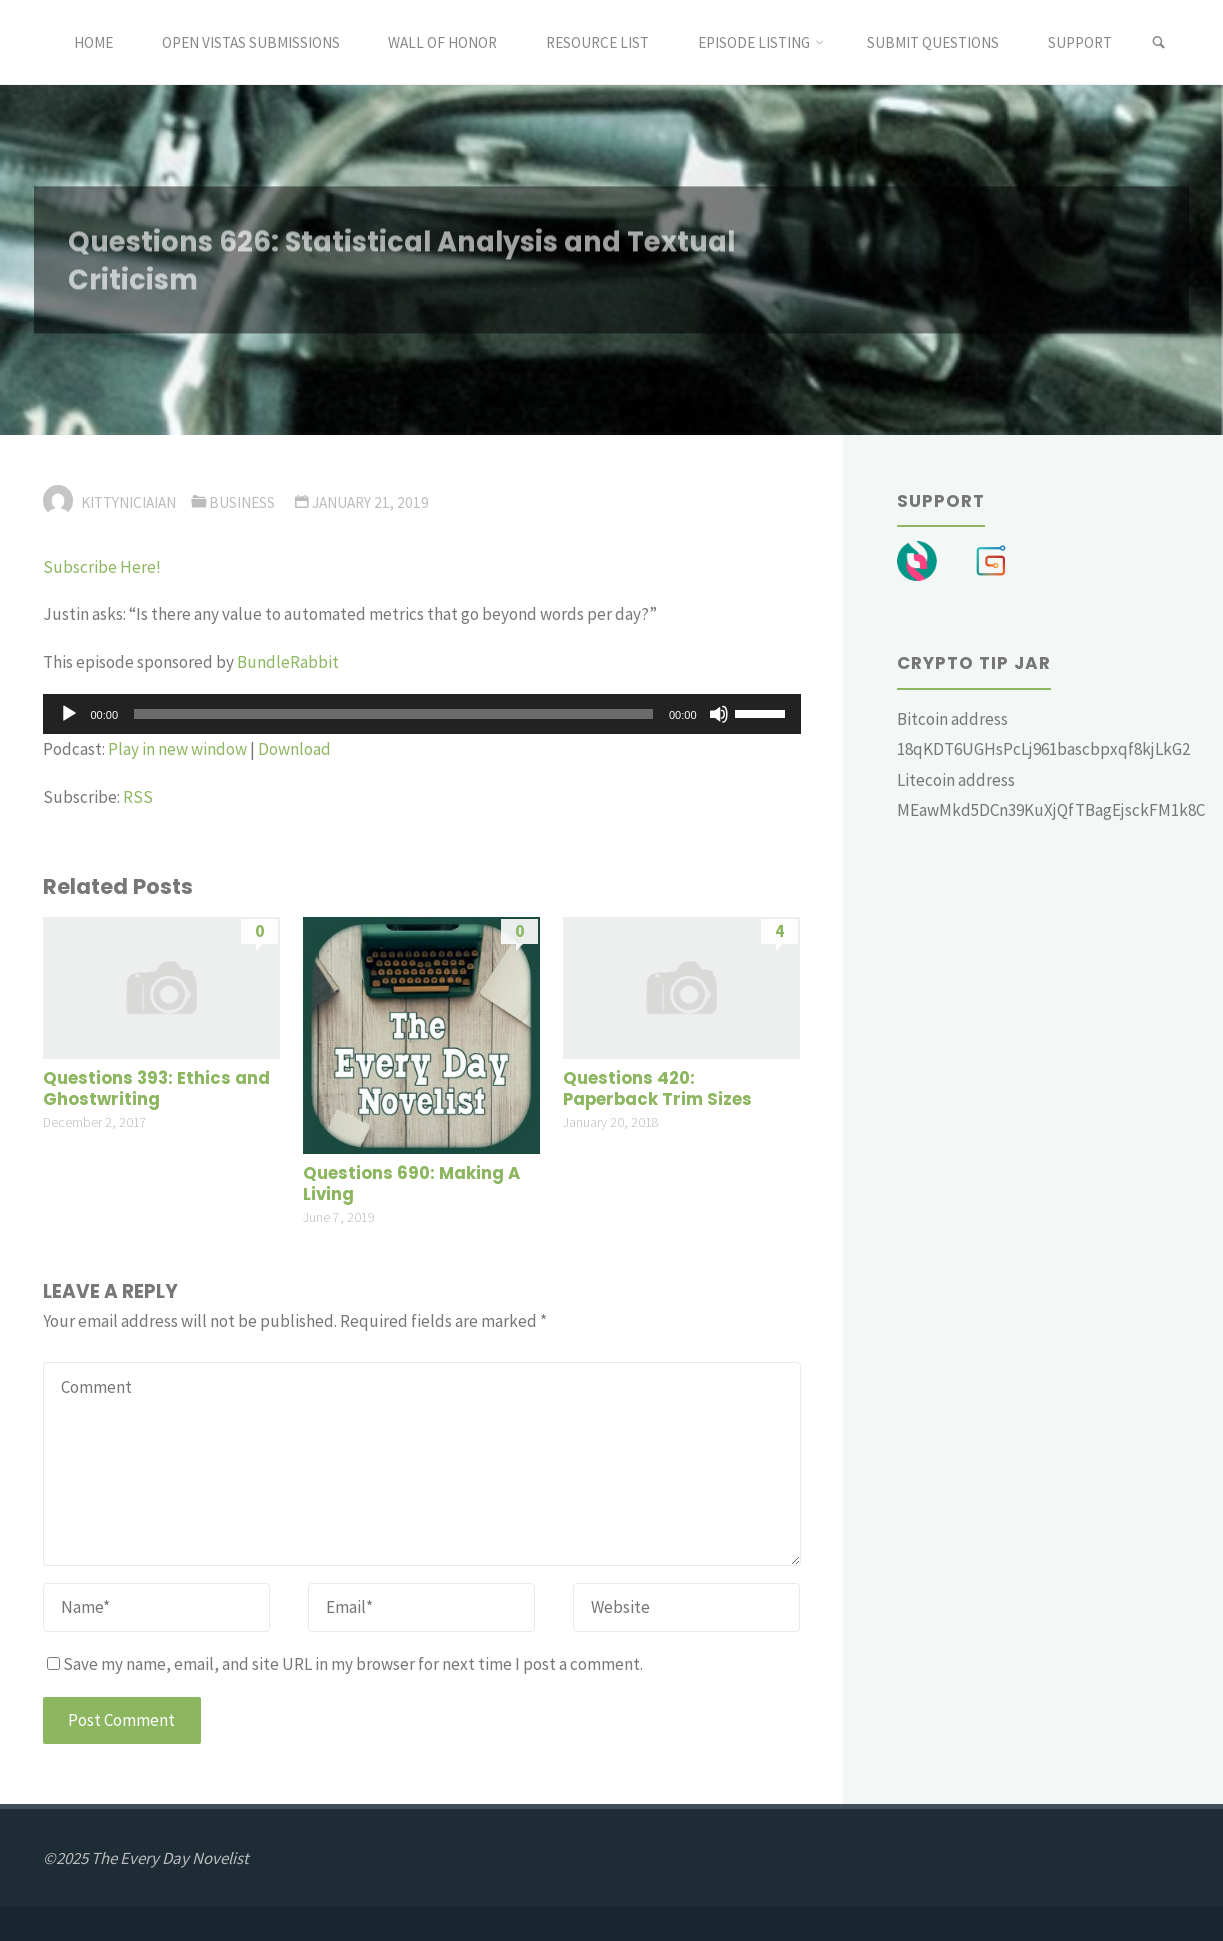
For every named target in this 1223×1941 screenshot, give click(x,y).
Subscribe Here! (102, 567)
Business (242, 502)
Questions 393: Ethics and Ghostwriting (156, 1089)
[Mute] (719, 714)
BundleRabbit (289, 662)
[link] (1158, 43)
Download (294, 749)
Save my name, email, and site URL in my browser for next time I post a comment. (345, 1664)
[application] (422, 714)
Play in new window (177, 749)
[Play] (69, 714)
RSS (138, 797)
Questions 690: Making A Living (411, 1184)
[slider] (393, 714)
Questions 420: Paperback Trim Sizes (657, 1089)
